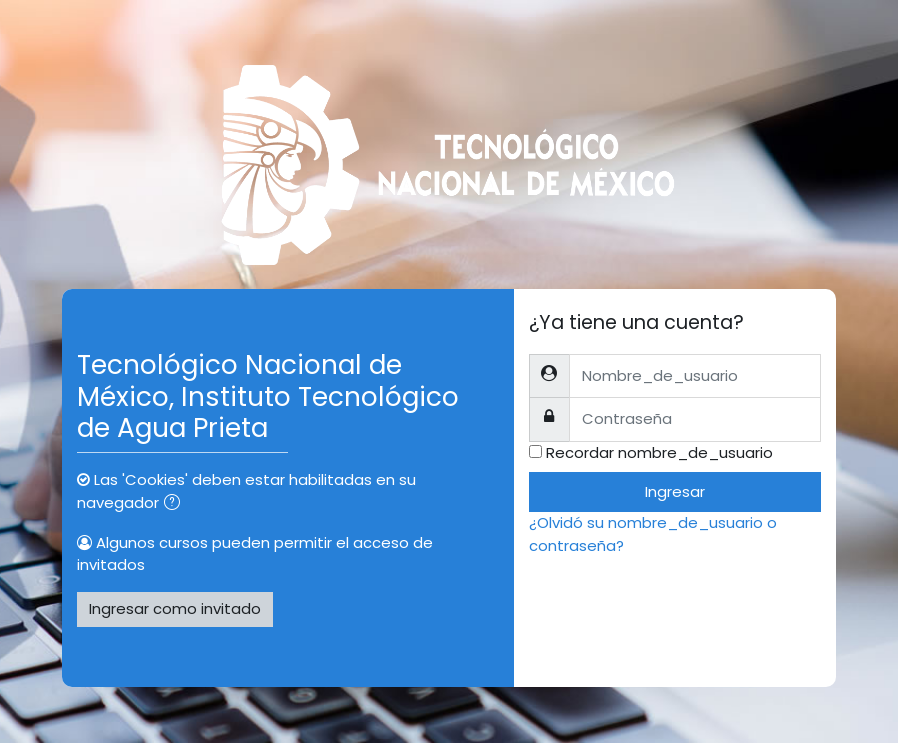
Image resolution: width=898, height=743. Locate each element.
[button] (176, 504)
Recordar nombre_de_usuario (659, 452)
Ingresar (675, 491)
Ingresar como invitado (175, 608)
